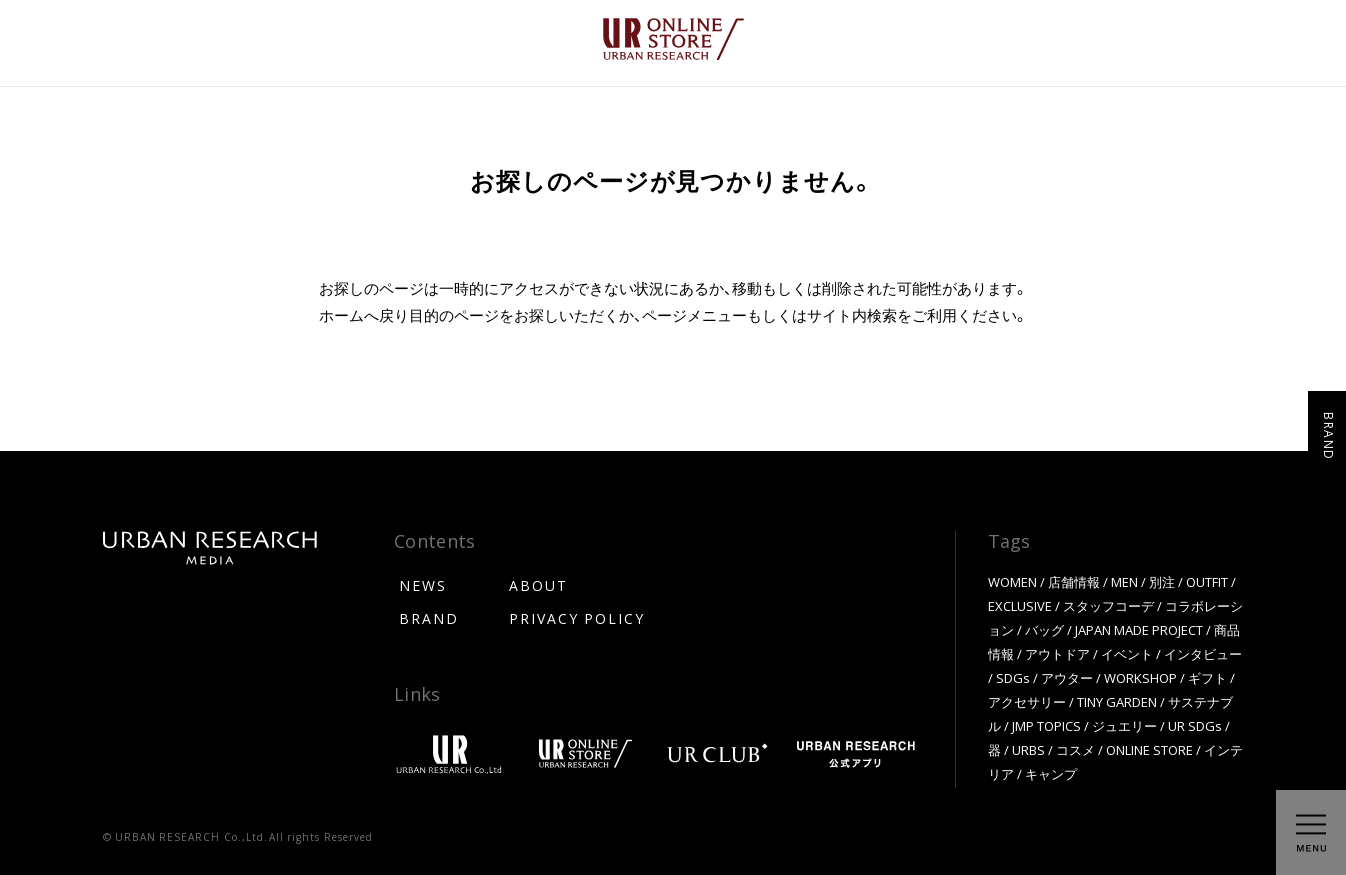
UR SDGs (1195, 725)
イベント (1127, 653)
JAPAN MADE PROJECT (1139, 629)
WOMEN (1012, 581)
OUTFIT (1207, 581)
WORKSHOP (1140, 677)
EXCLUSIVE (1020, 605)
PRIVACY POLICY (577, 618)
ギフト (1207, 677)
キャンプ (1051, 773)
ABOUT (538, 585)
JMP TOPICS (1046, 725)
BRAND (429, 618)
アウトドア (1057, 653)
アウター (1067, 677)
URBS (1028, 749)
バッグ (1044, 629)
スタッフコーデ (1108, 605)
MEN (1124, 581)
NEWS (423, 585)
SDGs (1013, 677)
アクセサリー (1027, 701)
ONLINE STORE (1149, 749)
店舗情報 (1074, 581)
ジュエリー (1124, 725)
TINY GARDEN (1117, 701)
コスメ (1075, 749)
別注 (1162, 581)
